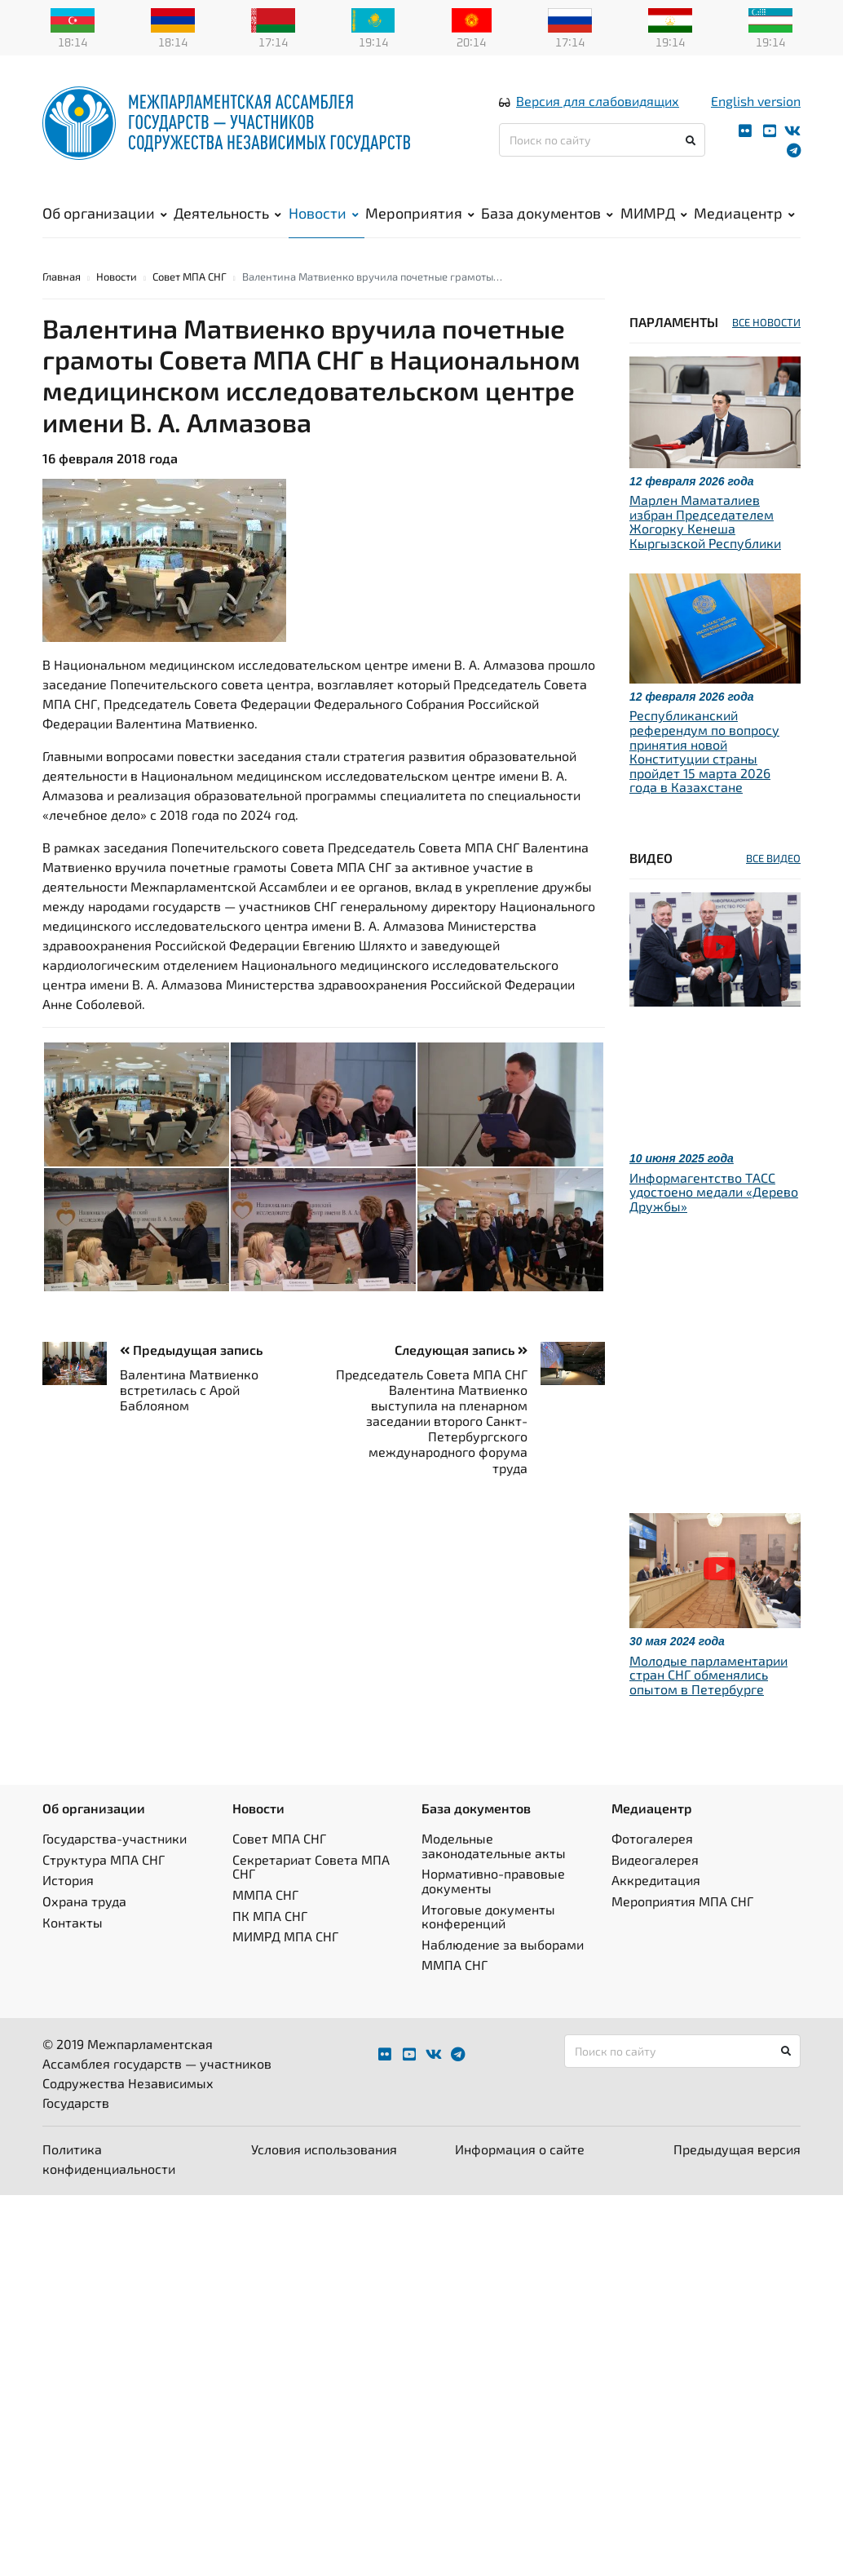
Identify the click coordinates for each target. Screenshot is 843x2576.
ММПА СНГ (265, 1892)
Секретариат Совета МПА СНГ (311, 1864)
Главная (61, 274)
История (68, 1877)
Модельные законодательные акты (494, 1843)
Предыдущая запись (191, 1347)
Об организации (104, 212)
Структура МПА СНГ (103, 1857)
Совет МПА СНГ (189, 274)
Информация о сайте (520, 2146)
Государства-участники (114, 1835)
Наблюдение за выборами (503, 1942)
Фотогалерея (652, 1835)
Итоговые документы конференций (488, 1913)
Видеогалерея (655, 1857)
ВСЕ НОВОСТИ (766, 319)
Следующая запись (461, 1347)
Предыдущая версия (737, 2146)
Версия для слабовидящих (597, 100)
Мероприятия (419, 212)
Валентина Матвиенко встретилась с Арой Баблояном (189, 1386)
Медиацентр (744, 212)
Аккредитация (655, 1877)
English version (756, 100)
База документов (547, 212)
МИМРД (653, 212)
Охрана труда (84, 1898)
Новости (324, 212)
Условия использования (324, 2146)
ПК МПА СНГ (269, 1912)
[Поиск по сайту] (602, 139)
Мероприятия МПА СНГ (682, 1898)
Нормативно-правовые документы (493, 1878)
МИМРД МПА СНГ (285, 1933)
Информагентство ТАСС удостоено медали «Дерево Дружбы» (713, 1189)
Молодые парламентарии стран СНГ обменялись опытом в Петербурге (708, 1672)
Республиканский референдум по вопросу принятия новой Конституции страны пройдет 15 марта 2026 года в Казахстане (704, 748)
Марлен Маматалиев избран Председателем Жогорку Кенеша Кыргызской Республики (705, 518)
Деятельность (227, 212)
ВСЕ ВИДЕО (773, 855)
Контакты (72, 1919)
